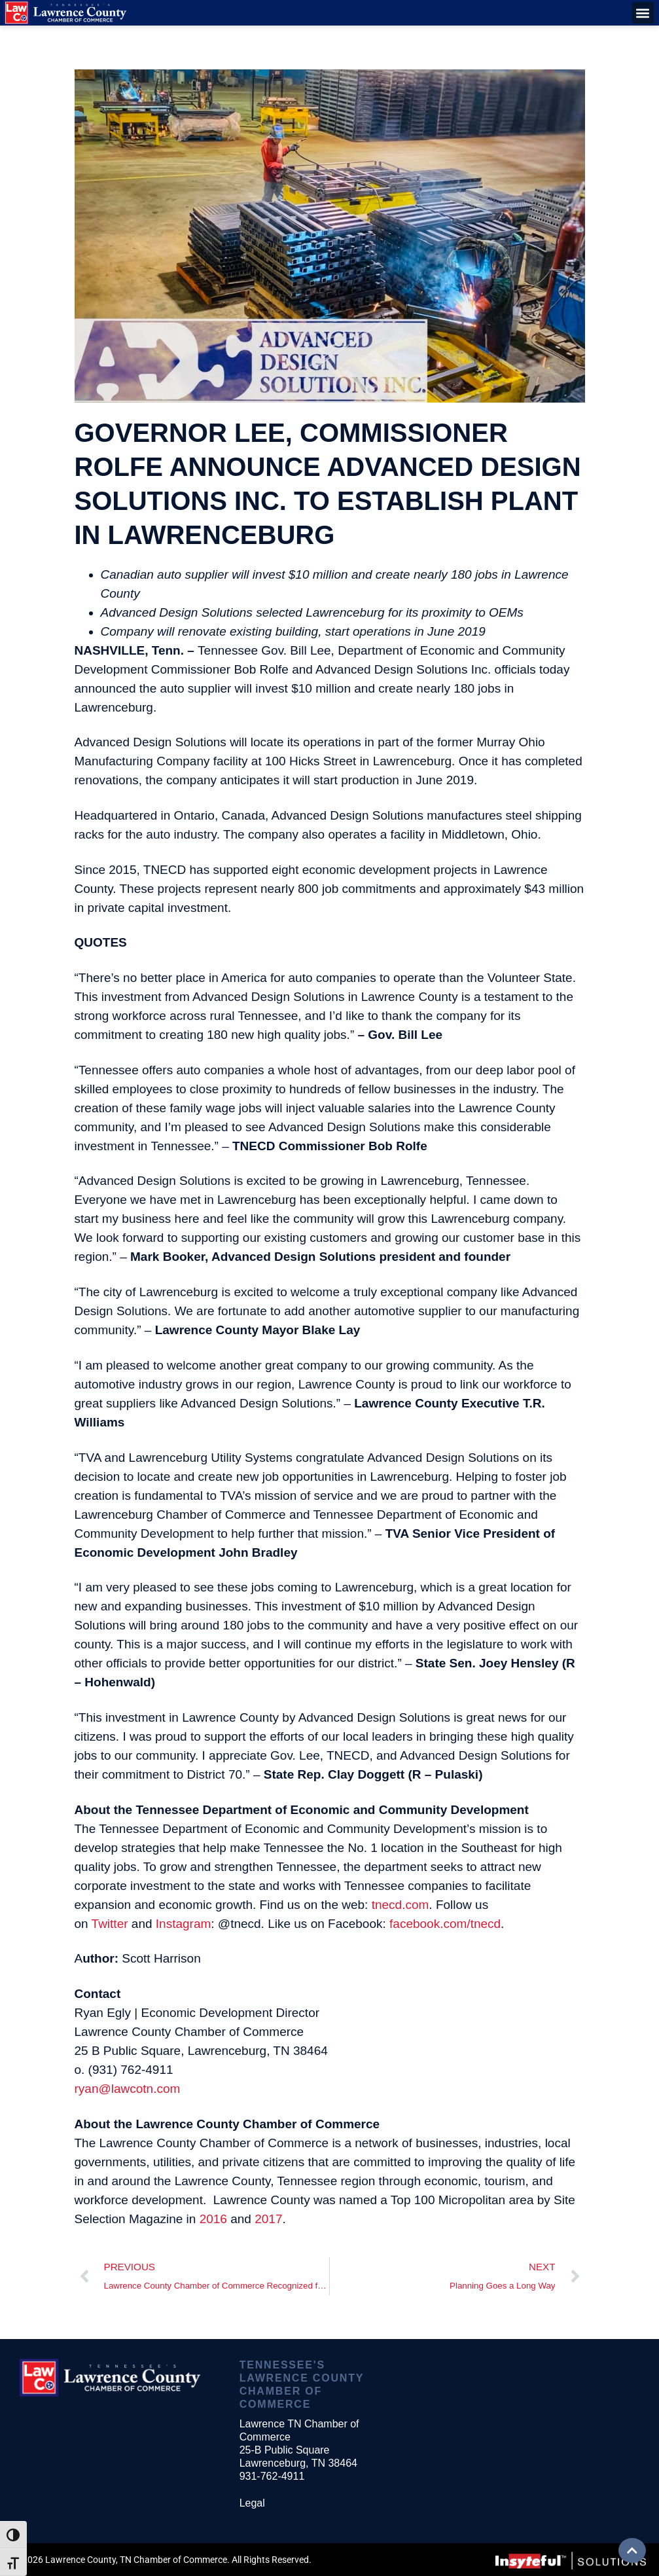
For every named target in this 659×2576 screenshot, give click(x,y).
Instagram (183, 1924)
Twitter (110, 1924)
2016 (213, 2219)
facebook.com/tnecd (445, 1924)
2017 (268, 2219)
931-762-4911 (272, 2476)
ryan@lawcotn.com (128, 2088)
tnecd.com (400, 1905)
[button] (643, 13)
